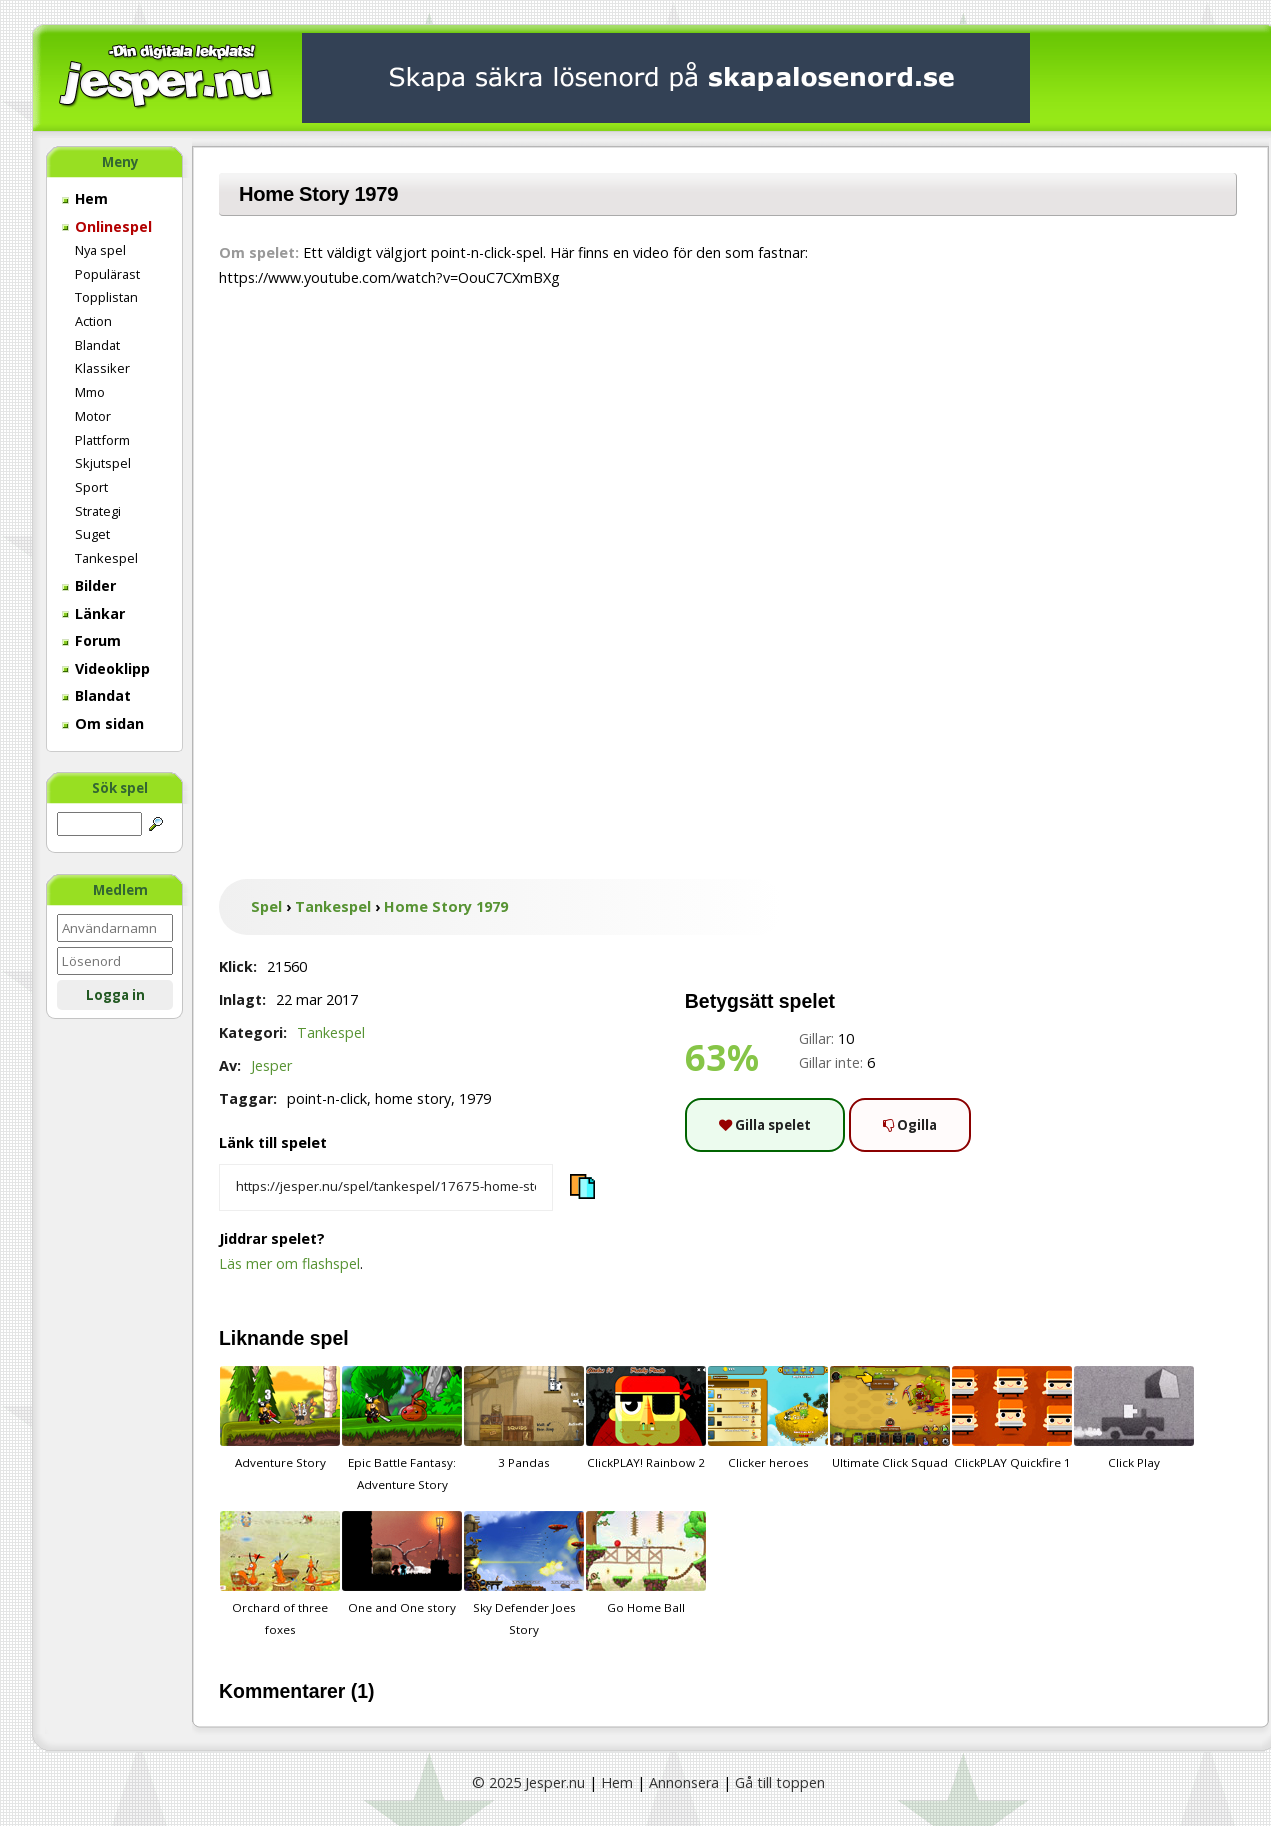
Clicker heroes (768, 1418)
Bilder (89, 585)
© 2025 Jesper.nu (528, 1782)
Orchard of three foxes (280, 1574)
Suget (92, 534)
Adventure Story (280, 1418)
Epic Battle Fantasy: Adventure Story (402, 1429)
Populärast (107, 274)
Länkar (93, 613)
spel (329, 1338)
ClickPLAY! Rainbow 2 (646, 1418)
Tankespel (106, 558)
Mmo (90, 392)
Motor (93, 416)
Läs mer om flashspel (289, 1263)
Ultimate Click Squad (890, 1418)
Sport (91, 487)
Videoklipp (106, 668)
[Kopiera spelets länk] (386, 1188)
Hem (85, 198)
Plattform (102, 440)
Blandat (97, 345)
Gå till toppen (780, 1782)
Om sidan (103, 723)
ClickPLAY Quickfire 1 (1012, 1418)
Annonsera (684, 1782)
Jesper (271, 1065)
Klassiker (102, 368)
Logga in (115, 995)
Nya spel (100, 250)
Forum (91, 640)
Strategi (98, 511)
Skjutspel (103, 463)
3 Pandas (524, 1418)
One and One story (402, 1563)
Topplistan (106, 297)
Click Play (1134, 1418)
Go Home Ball (646, 1563)
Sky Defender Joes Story (524, 1574)
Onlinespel (107, 226)
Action (93, 321)
